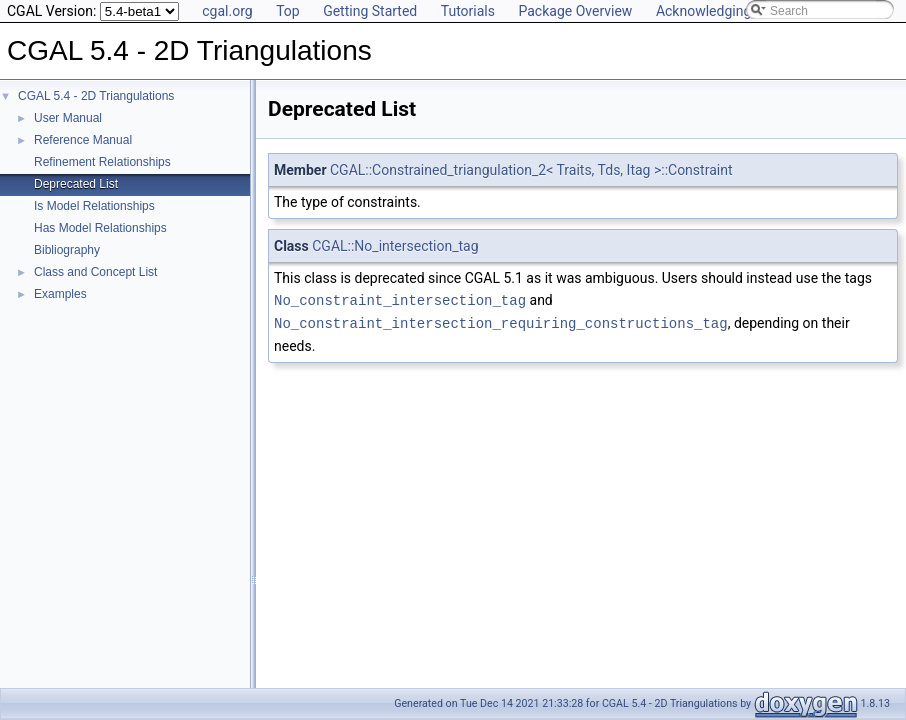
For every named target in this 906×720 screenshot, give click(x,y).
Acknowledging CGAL (723, 11)
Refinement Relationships (102, 162)
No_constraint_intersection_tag (400, 299)
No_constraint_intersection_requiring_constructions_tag (501, 321)
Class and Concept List (95, 272)
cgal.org (227, 11)
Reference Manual (83, 140)
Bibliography (67, 250)
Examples (60, 294)
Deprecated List (76, 184)
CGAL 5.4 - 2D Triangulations (96, 96)
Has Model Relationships (100, 228)
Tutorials (468, 11)
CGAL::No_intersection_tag (395, 246)
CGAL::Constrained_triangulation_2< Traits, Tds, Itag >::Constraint (531, 170)
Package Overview (575, 11)
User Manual (68, 118)
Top (288, 11)
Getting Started (370, 11)
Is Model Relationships (94, 206)
